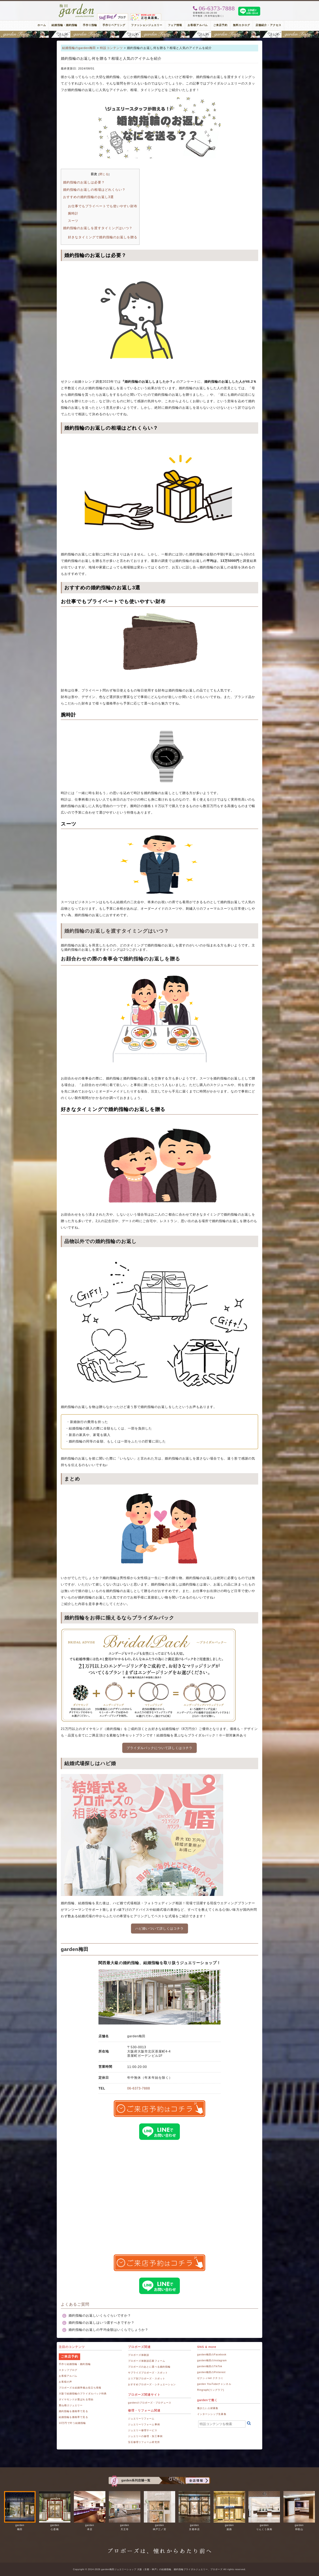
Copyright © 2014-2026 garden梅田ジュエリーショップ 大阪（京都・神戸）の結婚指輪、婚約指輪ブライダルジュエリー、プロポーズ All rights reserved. (159, 2569)
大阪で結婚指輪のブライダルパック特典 (83, 2393)
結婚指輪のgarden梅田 (79, 48)
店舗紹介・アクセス (268, 25)
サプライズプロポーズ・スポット (148, 2372)
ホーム (41, 25)
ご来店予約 (220, 25)
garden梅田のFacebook (211, 2354)
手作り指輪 (90, 25)
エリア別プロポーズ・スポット (146, 2378)
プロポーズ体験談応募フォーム (146, 2360)
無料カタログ (241, 25)
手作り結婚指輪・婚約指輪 (75, 2364)
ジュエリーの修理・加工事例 (145, 2436)
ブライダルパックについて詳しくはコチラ (159, 1748)
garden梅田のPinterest (211, 2372)
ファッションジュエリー (147, 25)
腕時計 (73, 213)
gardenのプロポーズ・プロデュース (149, 2402)
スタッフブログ (68, 2370)
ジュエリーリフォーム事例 (144, 2424)
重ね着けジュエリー (71, 2405)
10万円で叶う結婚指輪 (72, 2423)
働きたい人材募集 (207, 2408)
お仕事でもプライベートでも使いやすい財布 (102, 206)
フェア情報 (175, 25)
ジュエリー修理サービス (142, 2430)
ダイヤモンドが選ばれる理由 (76, 2399)
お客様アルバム (198, 25)
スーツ (73, 220)
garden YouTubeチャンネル (214, 2384)
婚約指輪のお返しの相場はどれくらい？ (94, 189)
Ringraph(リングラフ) (210, 2390)
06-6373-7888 (138, 2088)
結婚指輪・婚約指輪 (64, 25)
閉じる (104, 174)
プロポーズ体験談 (138, 2355)
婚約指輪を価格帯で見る (73, 2411)
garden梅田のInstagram (212, 2360)
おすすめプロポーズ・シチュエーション (152, 2384)
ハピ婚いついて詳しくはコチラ (159, 1928)
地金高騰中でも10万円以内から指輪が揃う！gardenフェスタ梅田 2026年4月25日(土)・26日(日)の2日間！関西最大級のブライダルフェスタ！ (159, 34)
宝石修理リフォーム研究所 (144, 2442)
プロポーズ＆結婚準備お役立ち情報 (80, 2387)
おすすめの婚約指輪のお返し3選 (88, 197)
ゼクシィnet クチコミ (210, 2378)
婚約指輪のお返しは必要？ (84, 182)
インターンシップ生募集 (211, 2414)
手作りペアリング (114, 25)
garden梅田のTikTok (209, 2366)
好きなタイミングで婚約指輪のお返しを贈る (102, 237)
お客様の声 (65, 2381)
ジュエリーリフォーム (141, 2418)
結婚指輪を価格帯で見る (73, 2417)
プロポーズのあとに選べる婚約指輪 (149, 2366)
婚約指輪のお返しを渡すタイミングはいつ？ (97, 228)
